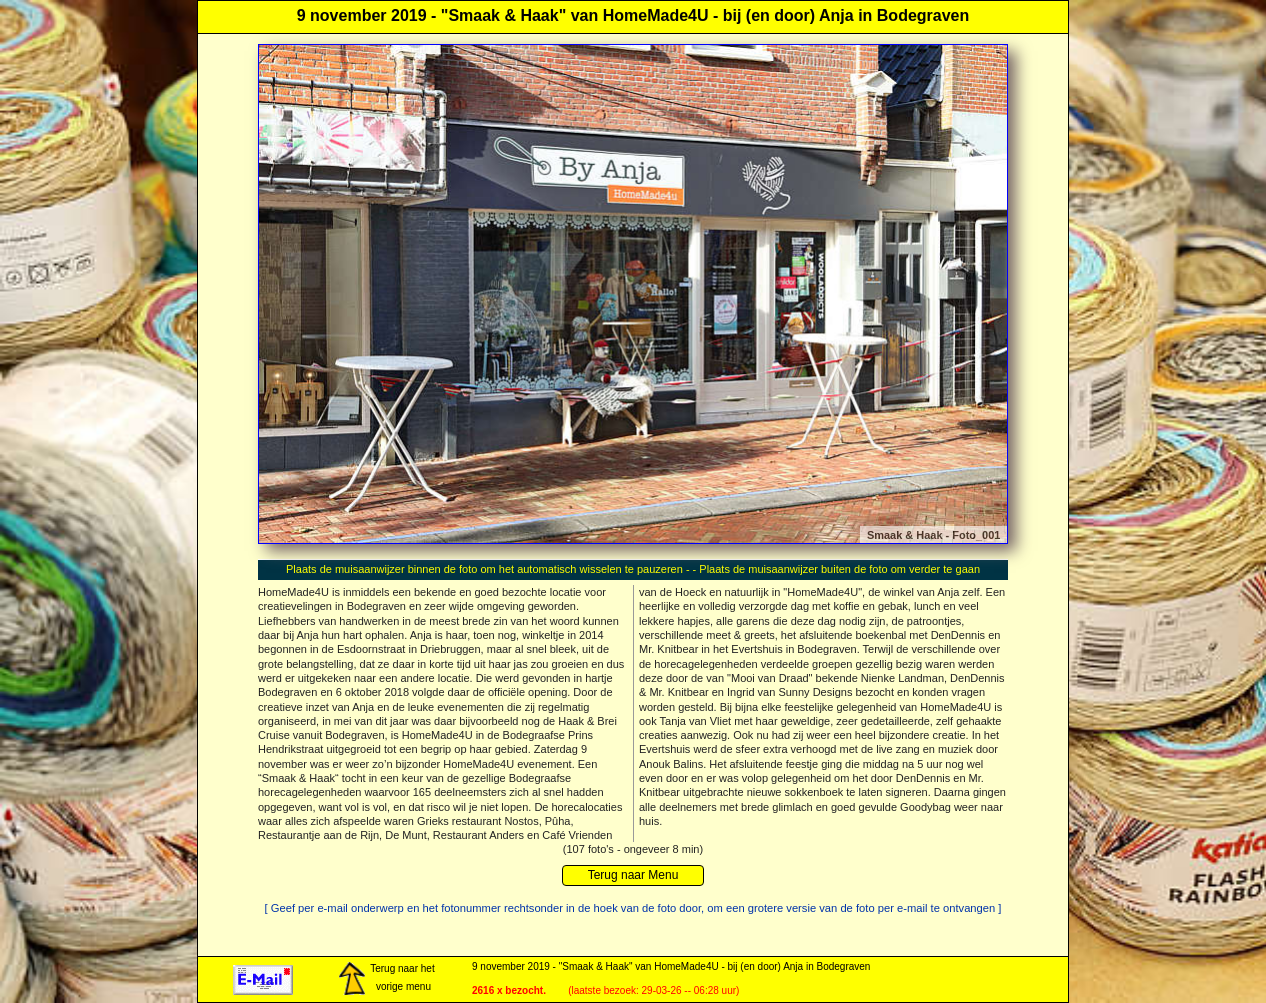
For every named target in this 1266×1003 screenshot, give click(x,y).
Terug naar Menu (633, 875)
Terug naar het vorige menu (386, 979)
